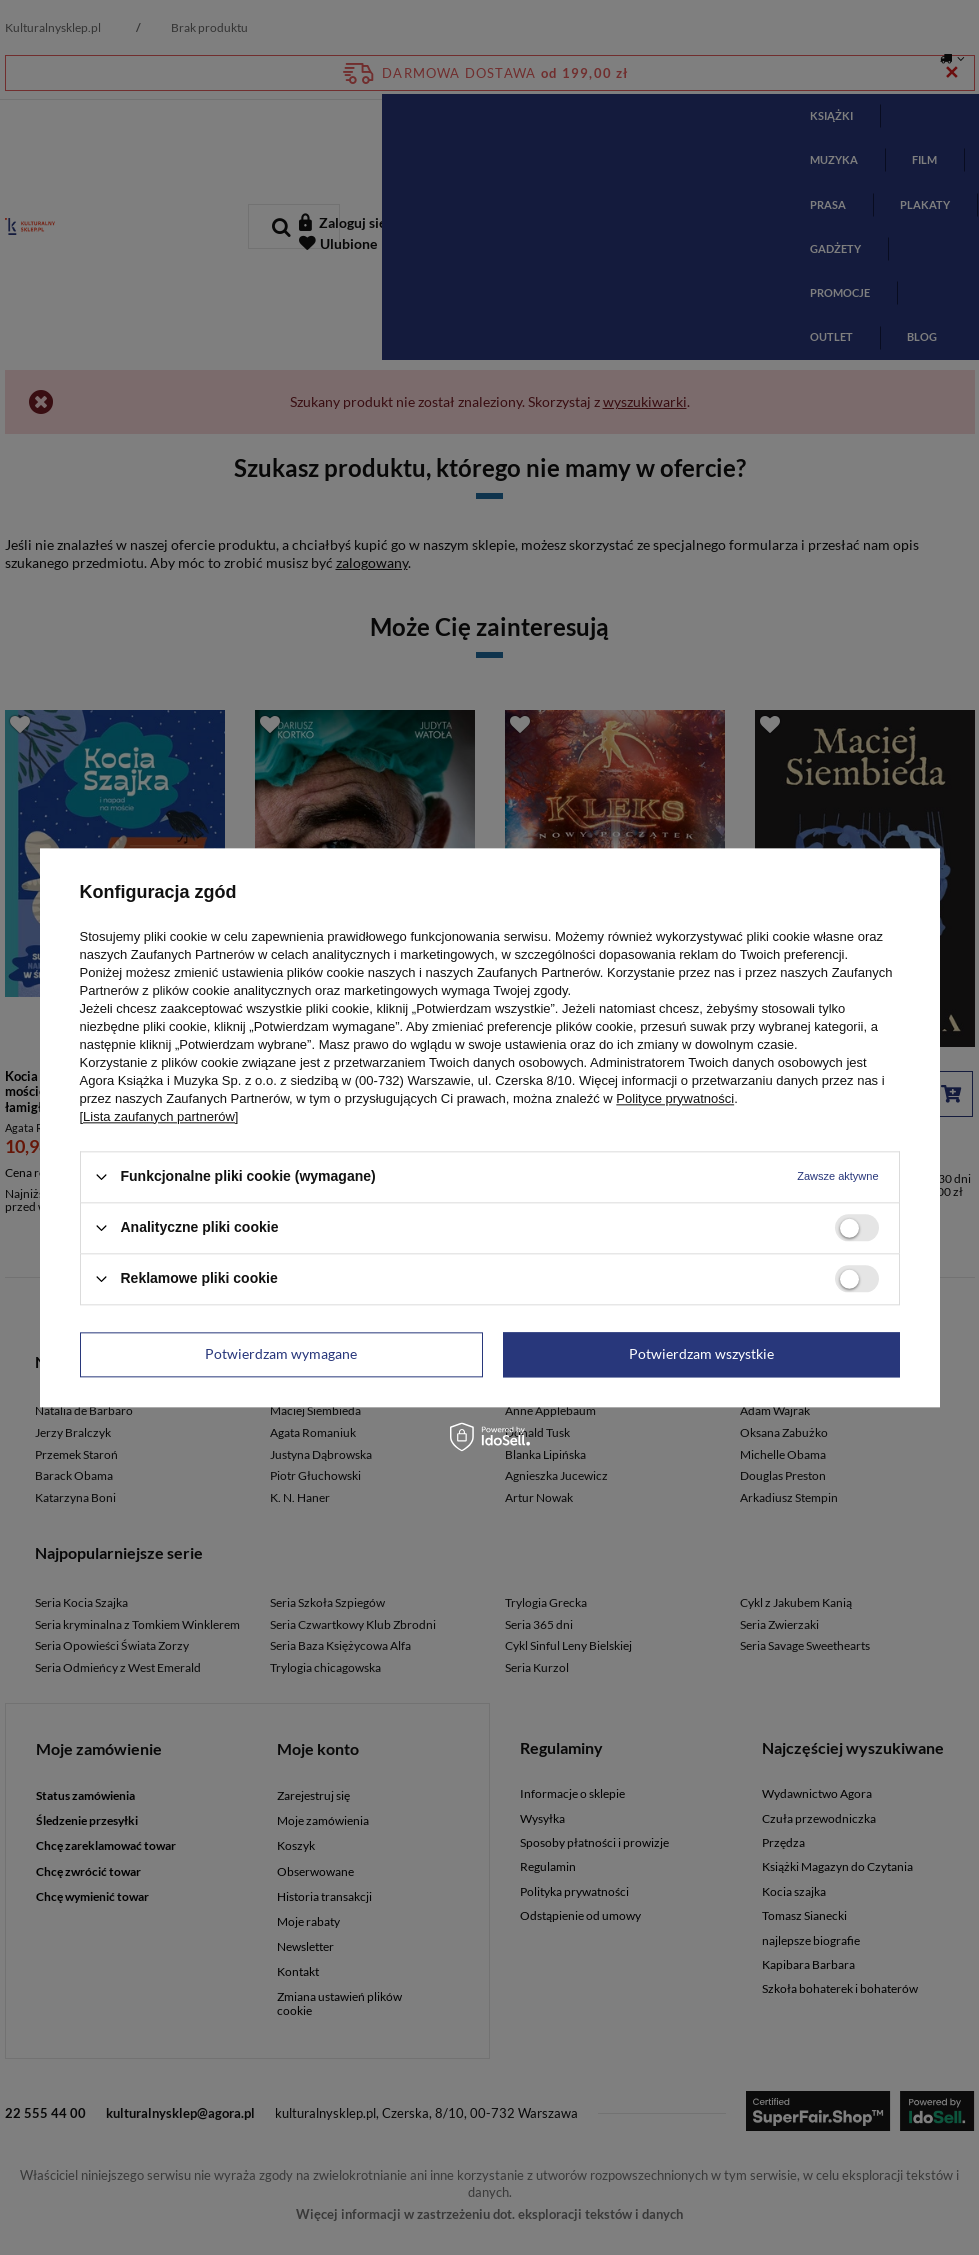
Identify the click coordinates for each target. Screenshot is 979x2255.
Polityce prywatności (675, 1098)
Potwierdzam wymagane (281, 1353)
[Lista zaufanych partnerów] (159, 1116)
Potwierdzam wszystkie (701, 1353)
